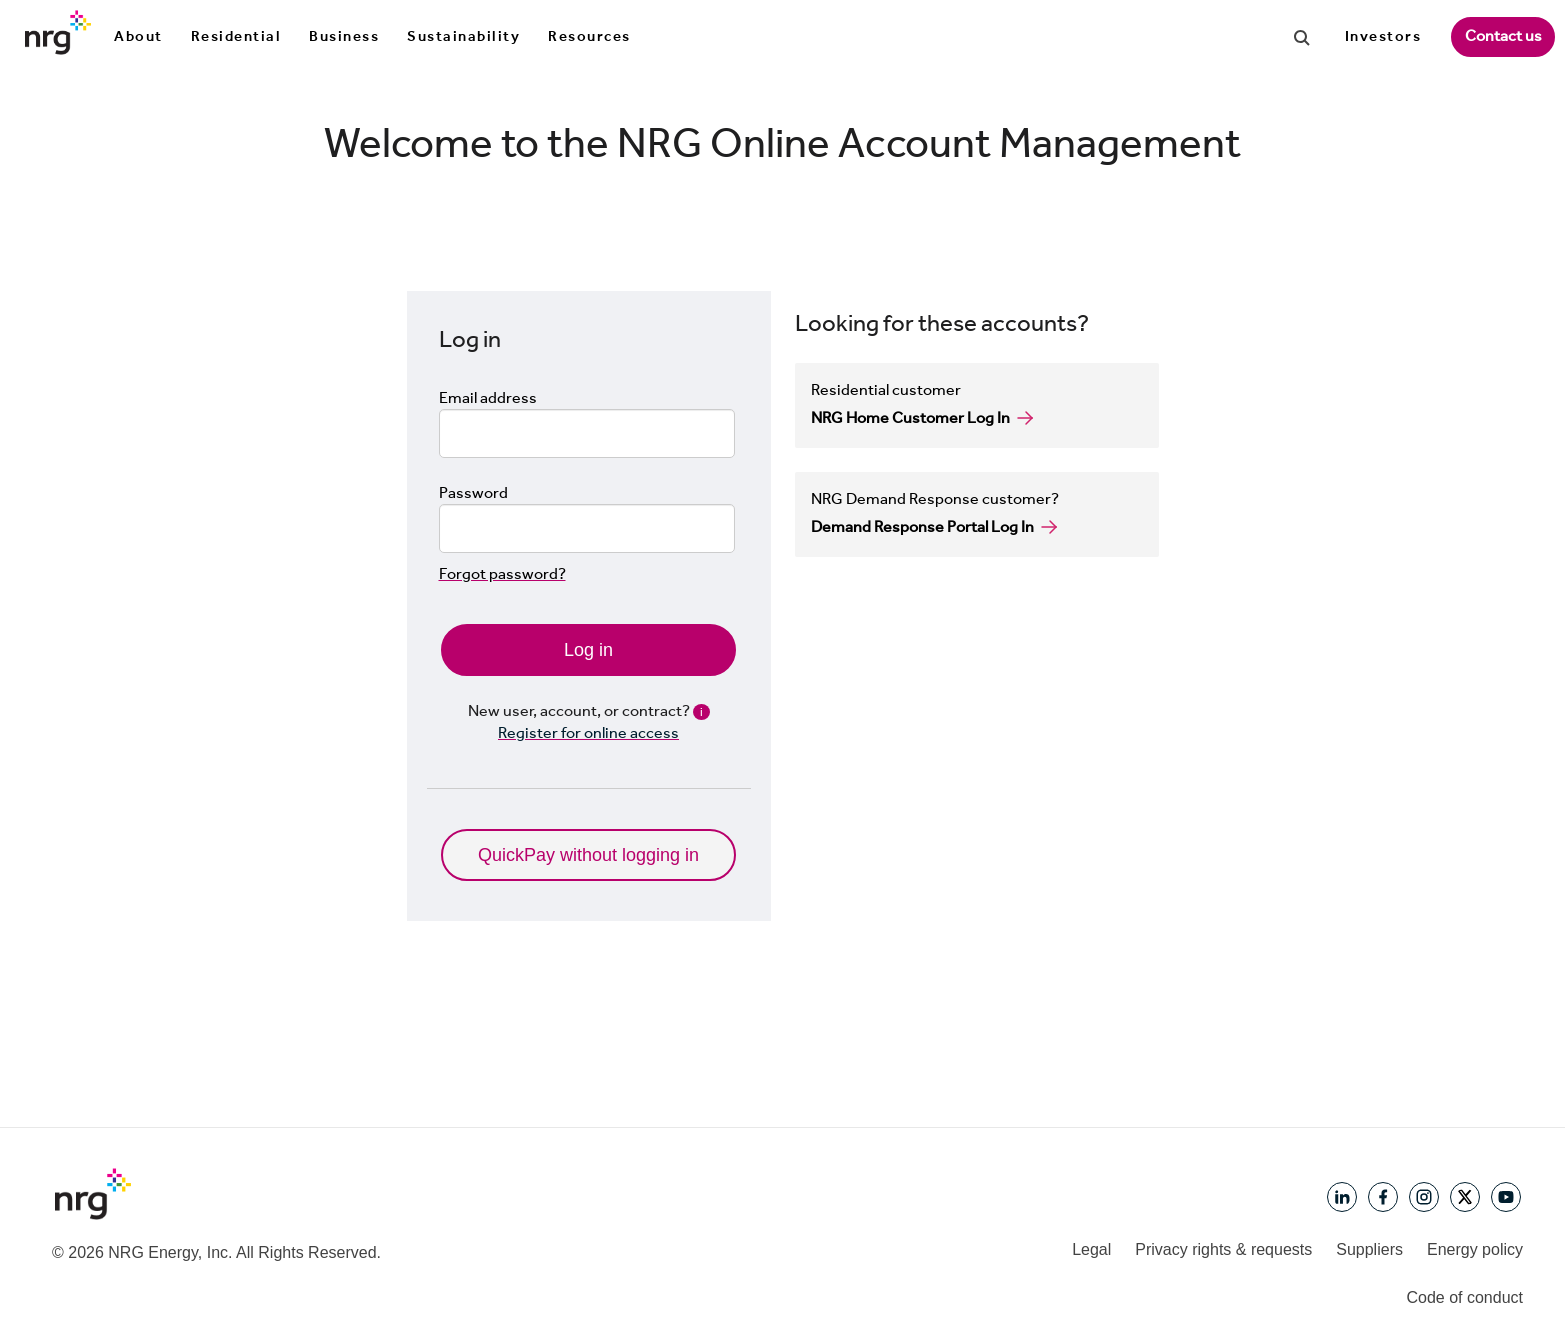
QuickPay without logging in (588, 855)
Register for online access (588, 732)
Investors (1383, 36)
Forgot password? (502, 573)
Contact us (1503, 35)
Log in (588, 650)
